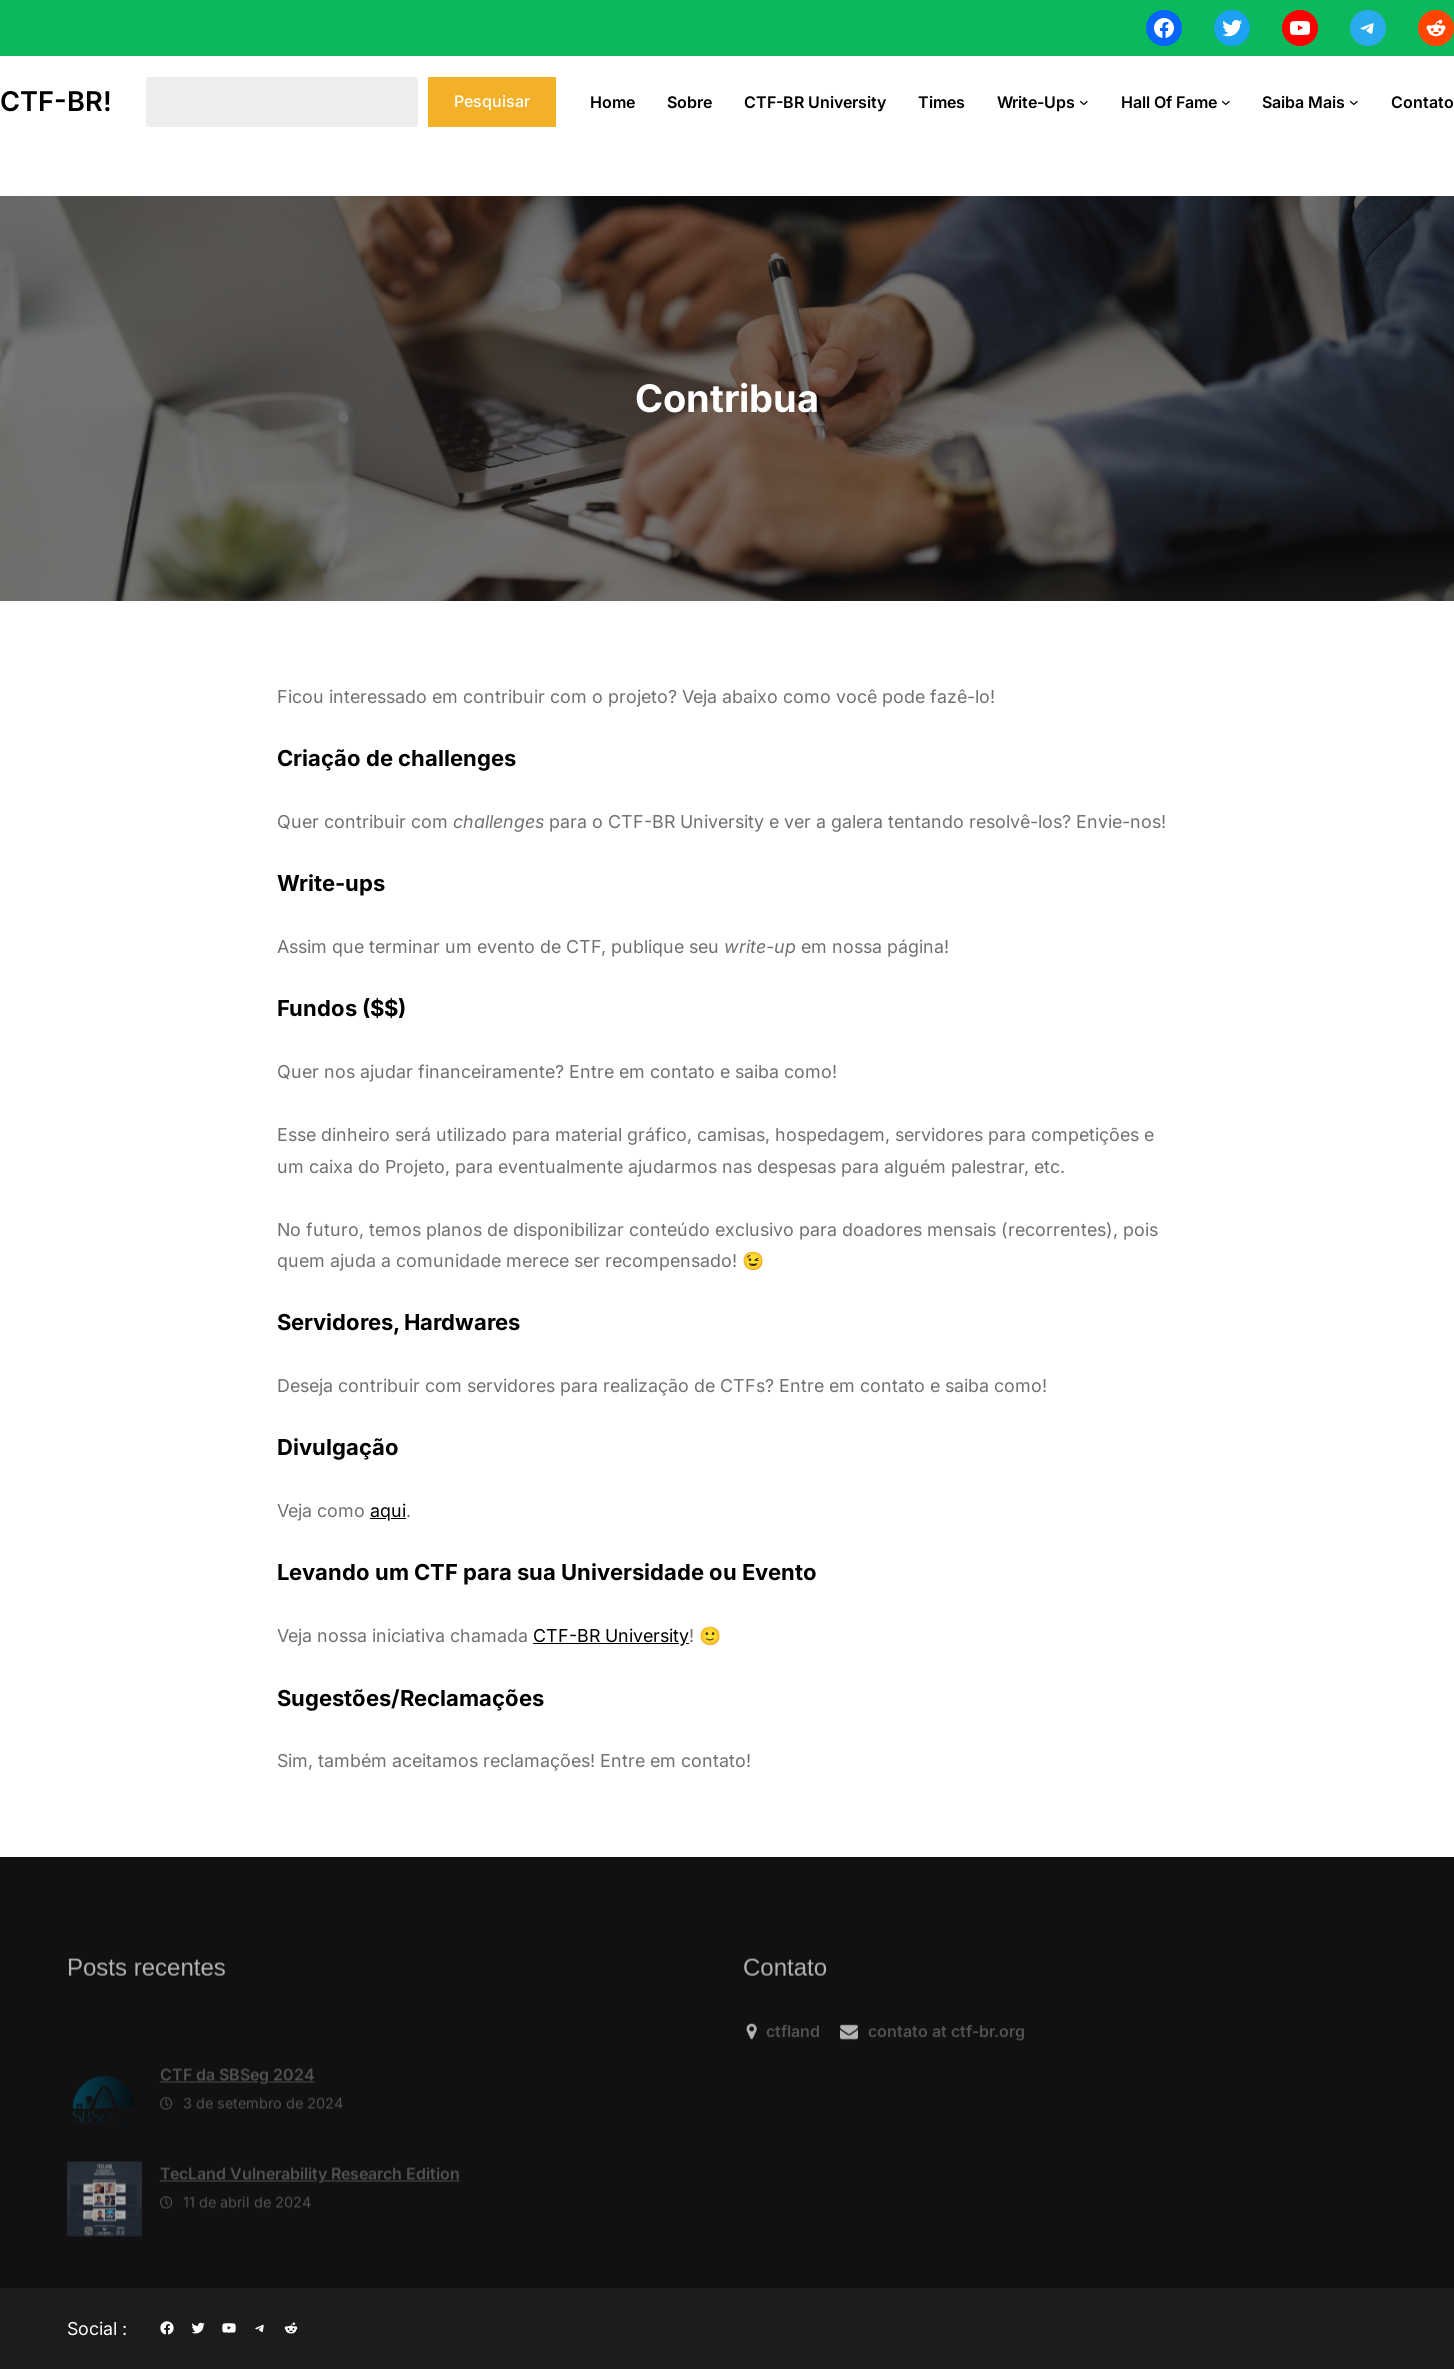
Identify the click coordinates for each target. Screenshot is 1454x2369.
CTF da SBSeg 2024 (237, 2126)
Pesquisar (492, 101)
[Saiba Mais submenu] (1354, 102)
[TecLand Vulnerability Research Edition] (104, 2255)
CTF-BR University (611, 1635)
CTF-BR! (56, 101)
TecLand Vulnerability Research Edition (310, 2225)
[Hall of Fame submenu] (1226, 102)
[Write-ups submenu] (1084, 102)
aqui (388, 1510)
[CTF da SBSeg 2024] (104, 2156)
